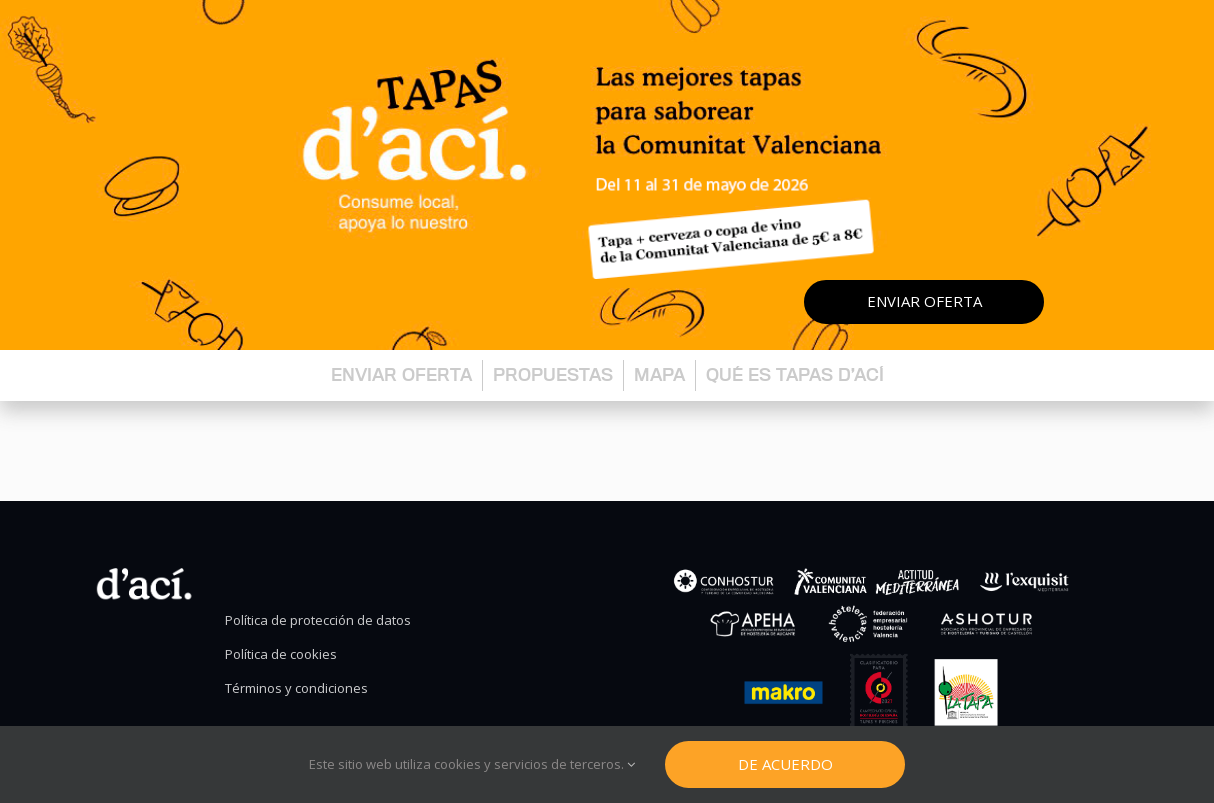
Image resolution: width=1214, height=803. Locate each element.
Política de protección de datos (318, 620)
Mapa (659, 374)
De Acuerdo (785, 764)
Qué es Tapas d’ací (795, 374)
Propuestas (553, 374)
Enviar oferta (924, 301)
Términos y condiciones (296, 688)
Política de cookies (281, 654)
